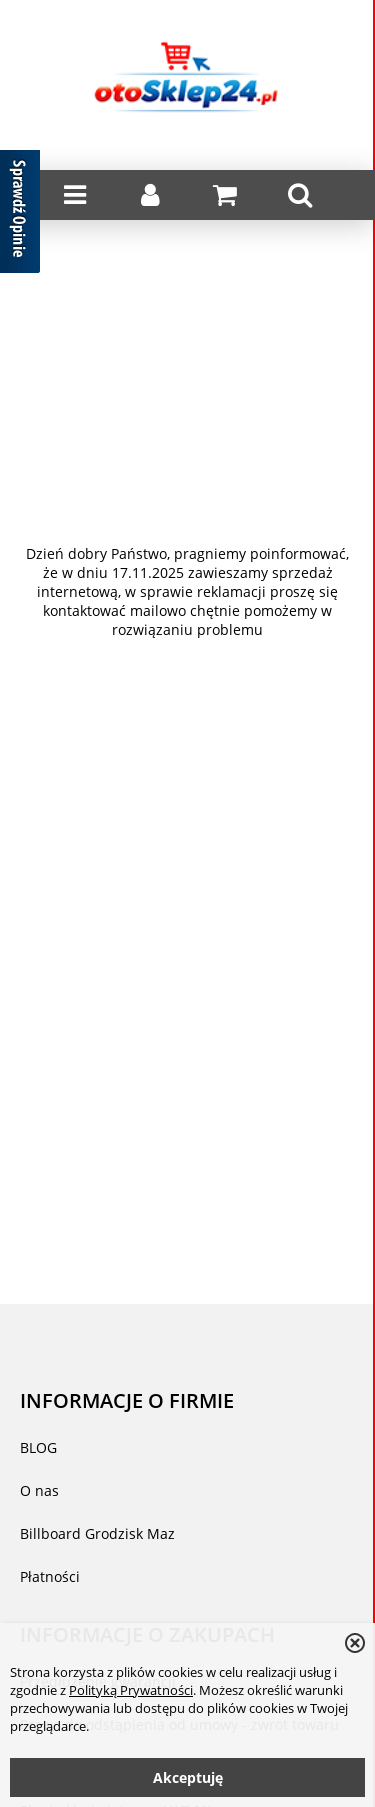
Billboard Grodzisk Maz (97, 1533)
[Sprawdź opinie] (20, 215)
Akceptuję (188, 1777)
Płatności (50, 1576)
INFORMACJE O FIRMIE (127, 1400)
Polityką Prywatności (131, 1690)
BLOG (38, 1447)
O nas (39, 1490)
